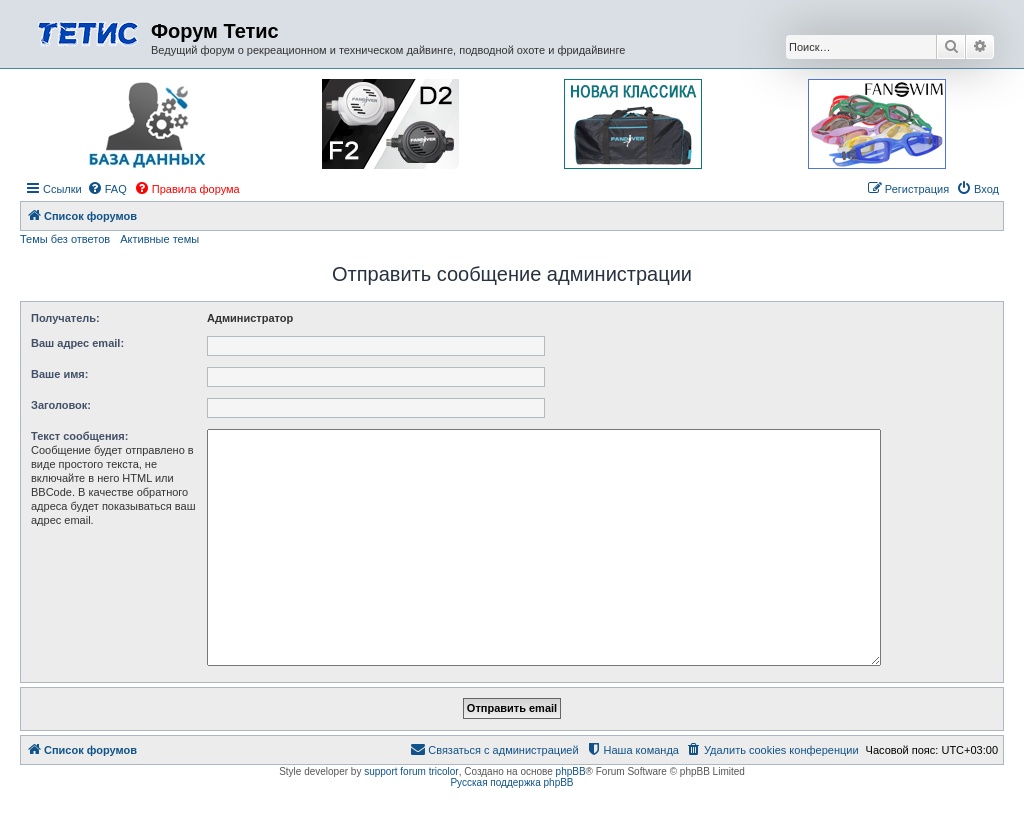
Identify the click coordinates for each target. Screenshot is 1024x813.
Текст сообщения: (79, 436)
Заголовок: (61, 405)
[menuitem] (107, 189)
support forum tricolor (411, 771)
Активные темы (159, 239)
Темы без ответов (65, 239)
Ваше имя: (59, 374)
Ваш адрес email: (77, 343)
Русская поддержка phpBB (511, 782)
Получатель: (65, 318)
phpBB (571, 771)
